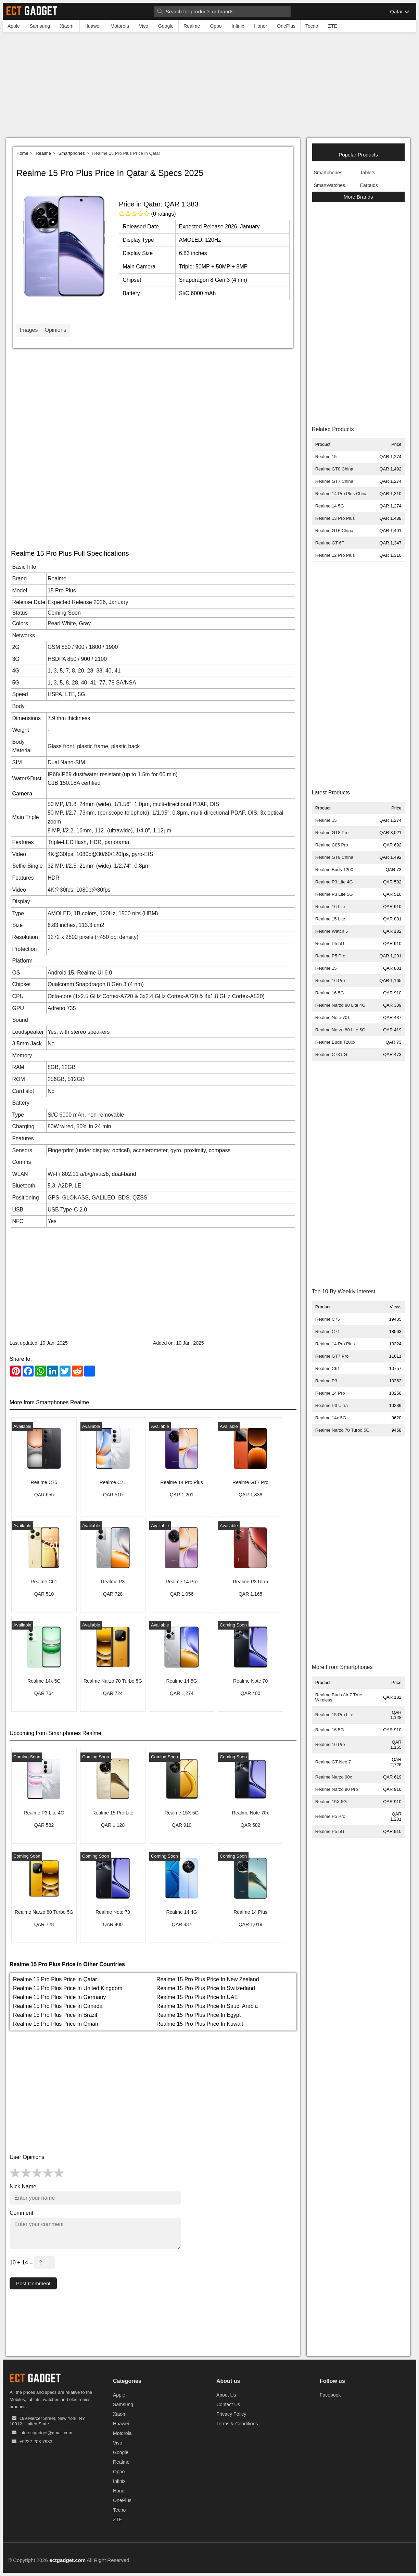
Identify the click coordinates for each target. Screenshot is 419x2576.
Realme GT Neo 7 (333, 1761)
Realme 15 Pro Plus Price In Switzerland (205, 1988)
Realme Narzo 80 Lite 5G (340, 1029)
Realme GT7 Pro (332, 1356)
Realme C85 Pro (331, 844)
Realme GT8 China (334, 469)
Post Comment (34, 2283)
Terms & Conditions (237, 2424)
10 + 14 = (32, 2262)
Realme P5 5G (329, 943)
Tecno (119, 2510)
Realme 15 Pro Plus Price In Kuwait (199, 2024)
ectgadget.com (67, 2560)
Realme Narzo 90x (333, 1777)
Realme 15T (327, 968)
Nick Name (23, 2186)
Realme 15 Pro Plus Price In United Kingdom (67, 1988)
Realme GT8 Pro (332, 832)
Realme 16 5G (329, 992)
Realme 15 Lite (330, 918)
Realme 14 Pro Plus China (341, 493)
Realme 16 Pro (330, 980)
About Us (226, 2395)
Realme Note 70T (332, 1017)
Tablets (367, 172)
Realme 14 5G (329, 505)
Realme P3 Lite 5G (334, 894)
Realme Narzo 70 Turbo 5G (342, 1430)
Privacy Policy (231, 2414)
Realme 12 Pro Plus (335, 555)
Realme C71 (327, 1331)
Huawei (121, 2424)
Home (22, 153)
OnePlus (122, 2500)
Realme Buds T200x (335, 1042)
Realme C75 (327, 1319)
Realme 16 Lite (330, 906)
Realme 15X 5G (331, 1801)
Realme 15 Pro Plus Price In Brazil (55, 2015)
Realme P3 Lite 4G (334, 881)
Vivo (117, 2443)
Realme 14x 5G (330, 1417)
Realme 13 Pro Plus (335, 518)
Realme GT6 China (334, 530)
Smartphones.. (329, 172)
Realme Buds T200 (334, 869)
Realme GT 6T (329, 542)
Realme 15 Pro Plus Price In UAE (197, 1997)
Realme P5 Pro (330, 955)
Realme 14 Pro (330, 1393)
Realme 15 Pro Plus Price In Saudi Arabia (207, 2006)
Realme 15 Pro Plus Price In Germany (59, 1997)
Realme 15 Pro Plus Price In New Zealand (207, 1979)
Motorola (122, 2433)
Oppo (119, 2472)
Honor (119, 2491)
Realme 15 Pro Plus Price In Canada (57, 2006)
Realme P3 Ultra (331, 1405)
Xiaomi (120, 2414)
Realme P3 (326, 1380)
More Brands (358, 197)
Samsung (123, 2405)
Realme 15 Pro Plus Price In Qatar (55, 1979)
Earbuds (369, 185)
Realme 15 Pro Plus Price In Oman (55, 2024)
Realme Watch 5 (331, 931)
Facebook (330, 2395)
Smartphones (71, 153)
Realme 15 (326, 456)
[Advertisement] (209, 87)
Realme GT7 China (334, 481)
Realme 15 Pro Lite (334, 1714)
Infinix (119, 2481)
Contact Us (228, 2405)
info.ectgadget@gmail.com (46, 2433)
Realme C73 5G (331, 1054)
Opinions (55, 330)
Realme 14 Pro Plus (335, 1343)
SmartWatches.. (331, 185)
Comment (21, 2213)
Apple (119, 2395)
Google (120, 2452)
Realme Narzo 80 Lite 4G (340, 1005)
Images (29, 330)
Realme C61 (327, 1368)
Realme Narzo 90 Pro (336, 1789)
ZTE (117, 2520)
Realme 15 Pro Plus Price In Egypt (198, 2015)
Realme (43, 153)
